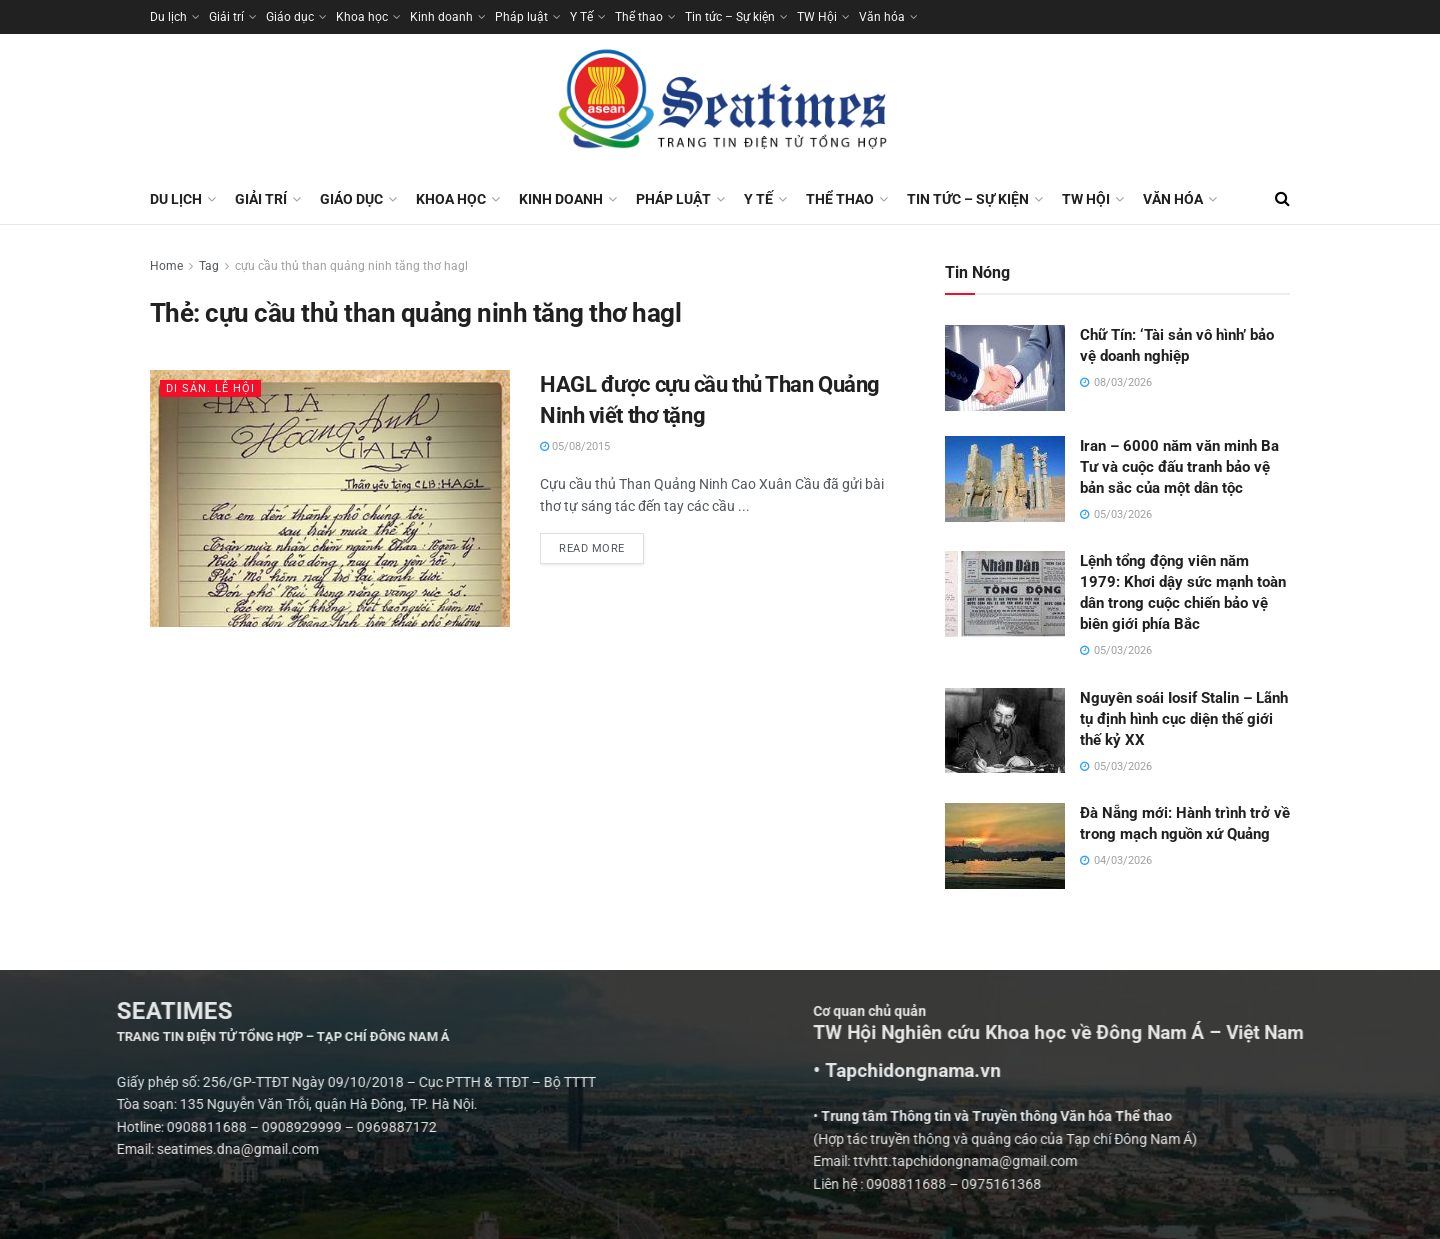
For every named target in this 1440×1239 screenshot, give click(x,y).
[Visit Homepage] (720, 104)
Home (166, 266)
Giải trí (226, 17)
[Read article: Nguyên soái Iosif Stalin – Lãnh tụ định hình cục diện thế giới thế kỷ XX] (1005, 731)
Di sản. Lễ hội (210, 388)
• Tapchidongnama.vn (1142, 1071)
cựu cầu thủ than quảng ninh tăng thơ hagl (351, 266)
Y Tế (581, 17)
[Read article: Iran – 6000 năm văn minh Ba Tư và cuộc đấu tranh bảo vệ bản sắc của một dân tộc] (1005, 479)
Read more (601, 544)
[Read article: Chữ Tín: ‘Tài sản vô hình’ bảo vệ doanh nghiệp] (1005, 368)
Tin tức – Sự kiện (730, 17)
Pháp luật (521, 17)
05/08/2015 (575, 446)
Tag (209, 266)
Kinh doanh (441, 17)
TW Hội (817, 17)
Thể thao (639, 17)
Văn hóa (882, 17)
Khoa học (362, 17)
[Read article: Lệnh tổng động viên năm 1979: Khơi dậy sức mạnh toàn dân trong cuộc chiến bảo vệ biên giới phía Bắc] (1005, 594)
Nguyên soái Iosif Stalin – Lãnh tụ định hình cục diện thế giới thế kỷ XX (1184, 719)
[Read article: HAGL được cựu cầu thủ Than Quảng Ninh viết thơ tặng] (330, 498)
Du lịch (168, 17)
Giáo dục (290, 17)
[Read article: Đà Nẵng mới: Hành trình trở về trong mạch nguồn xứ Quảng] (1005, 846)
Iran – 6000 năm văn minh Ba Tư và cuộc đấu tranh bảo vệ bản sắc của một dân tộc (1179, 467)
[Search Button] (1282, 199)
